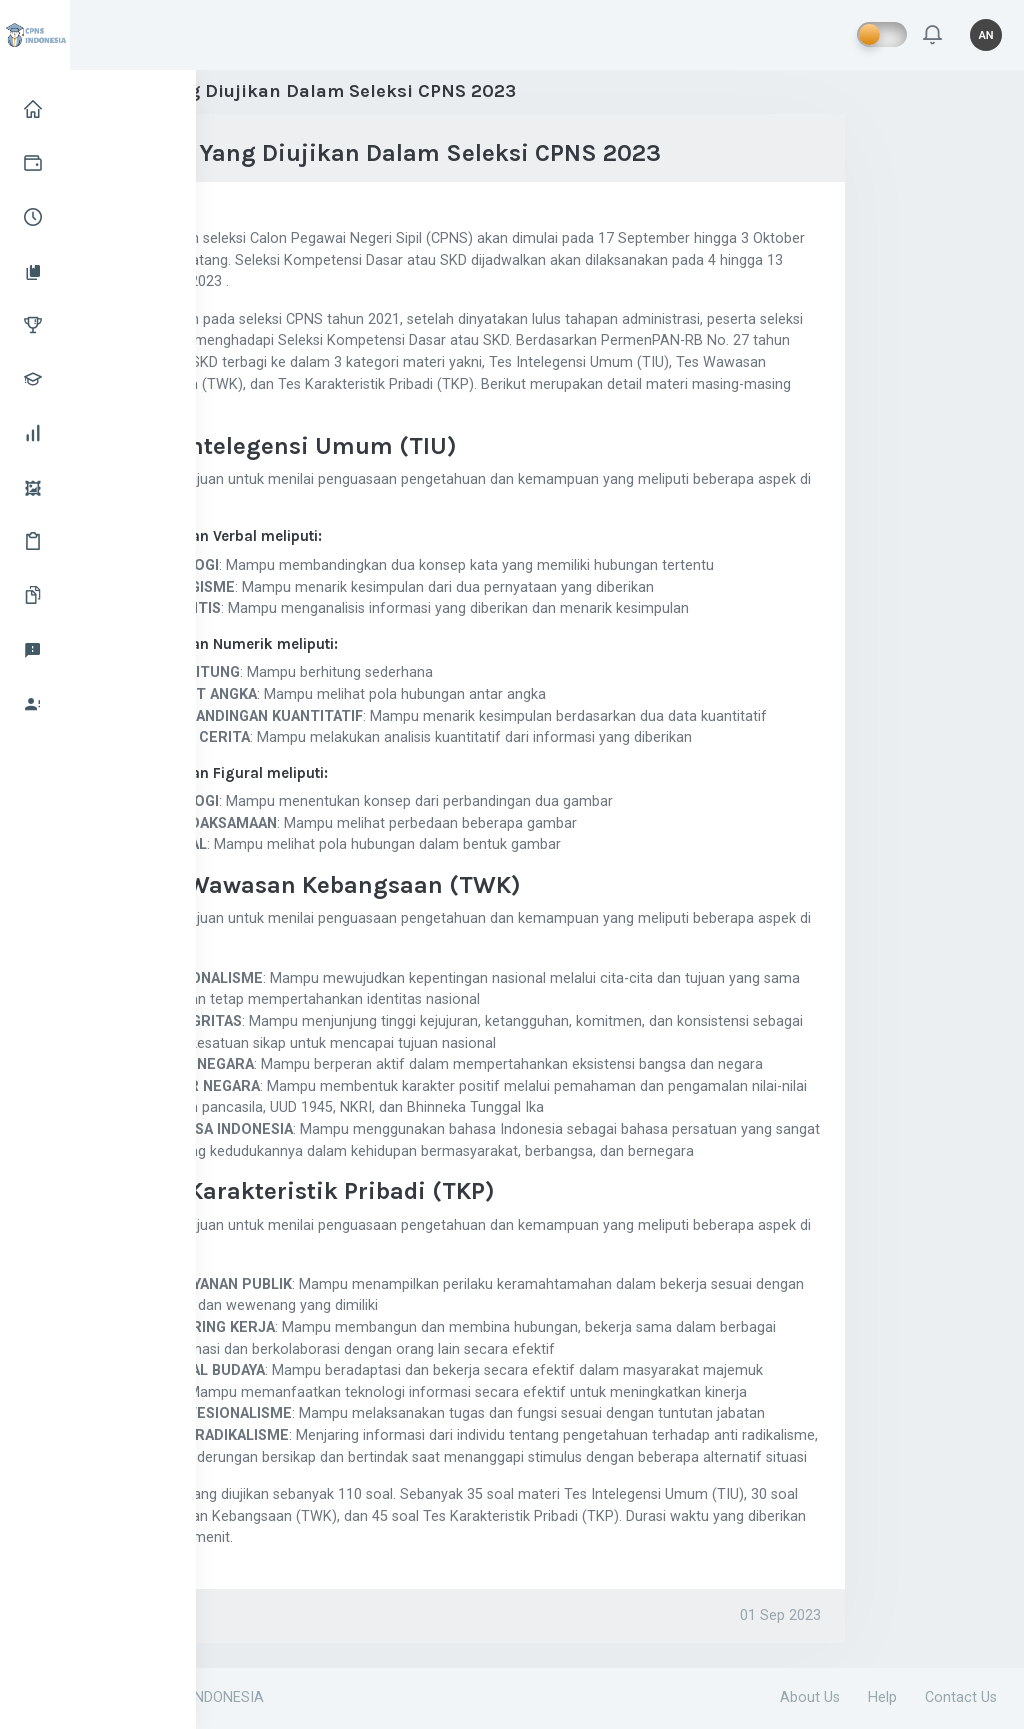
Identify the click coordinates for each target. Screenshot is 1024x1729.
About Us (810, 1697)
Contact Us (961, 1697)
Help (882, 1697)
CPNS (139, 1615)
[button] (932, 35)
